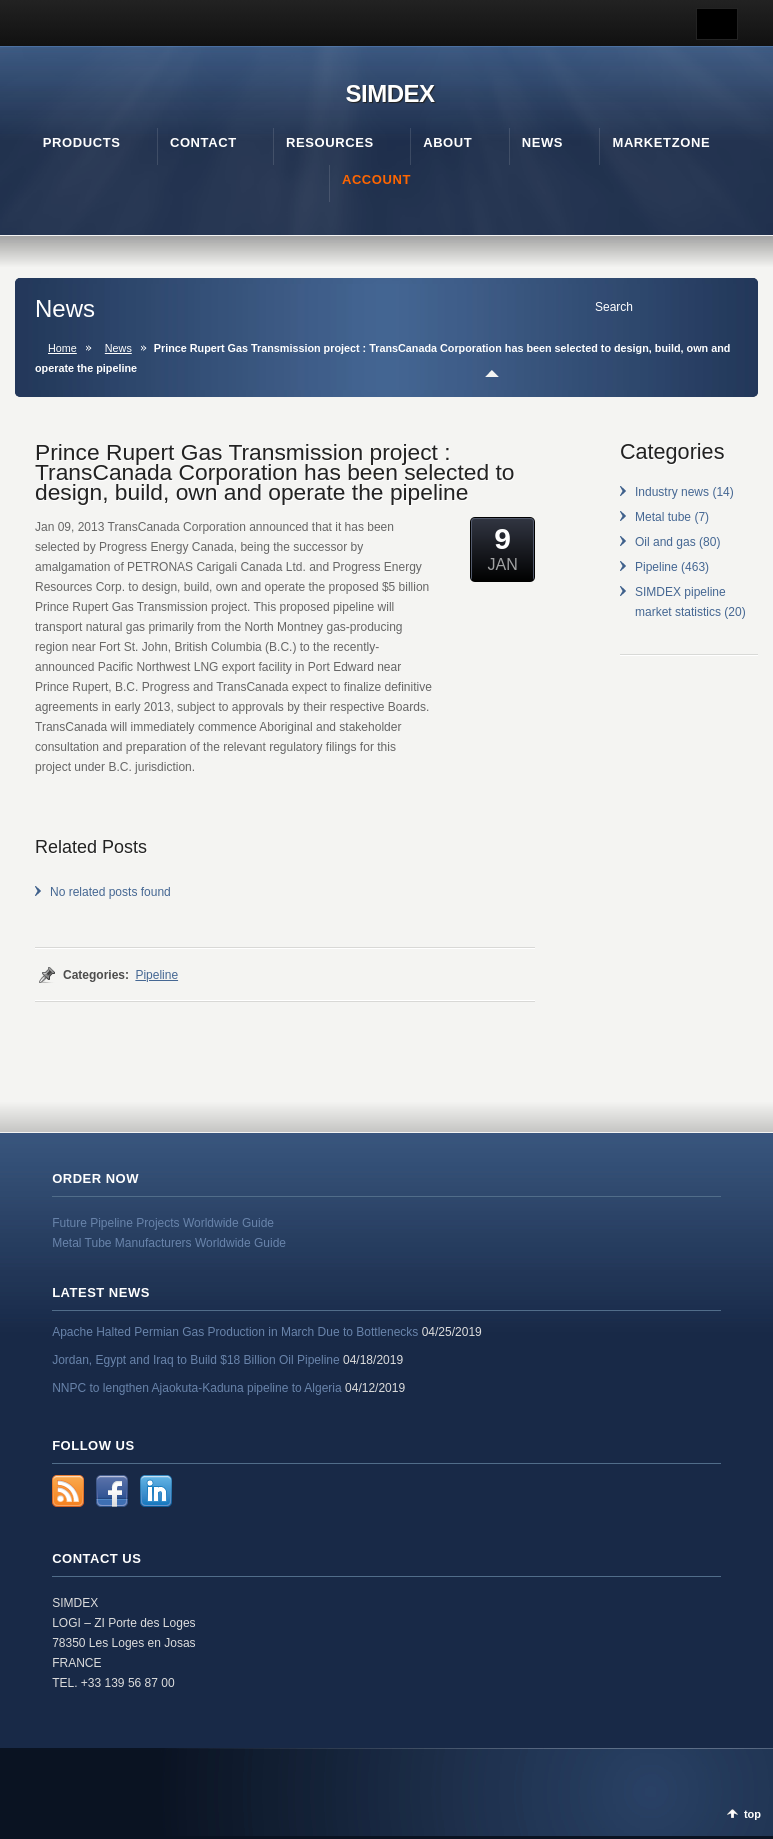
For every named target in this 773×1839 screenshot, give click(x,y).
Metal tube (663, 517)
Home (62, 348)
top (752, 1814)
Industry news (672, 492)
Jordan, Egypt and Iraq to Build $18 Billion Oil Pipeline (196, 1360)
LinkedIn (156, 1491)
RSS (68, 1491)
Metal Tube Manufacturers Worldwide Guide (169, 1243)
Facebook (112, 1491)
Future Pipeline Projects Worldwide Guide (163, 1223)
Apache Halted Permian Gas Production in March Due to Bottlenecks (235, 1332)
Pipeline (156, 975)
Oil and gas (665, 542)
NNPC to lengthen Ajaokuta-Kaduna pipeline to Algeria (197, 1388)
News (118, 348)
